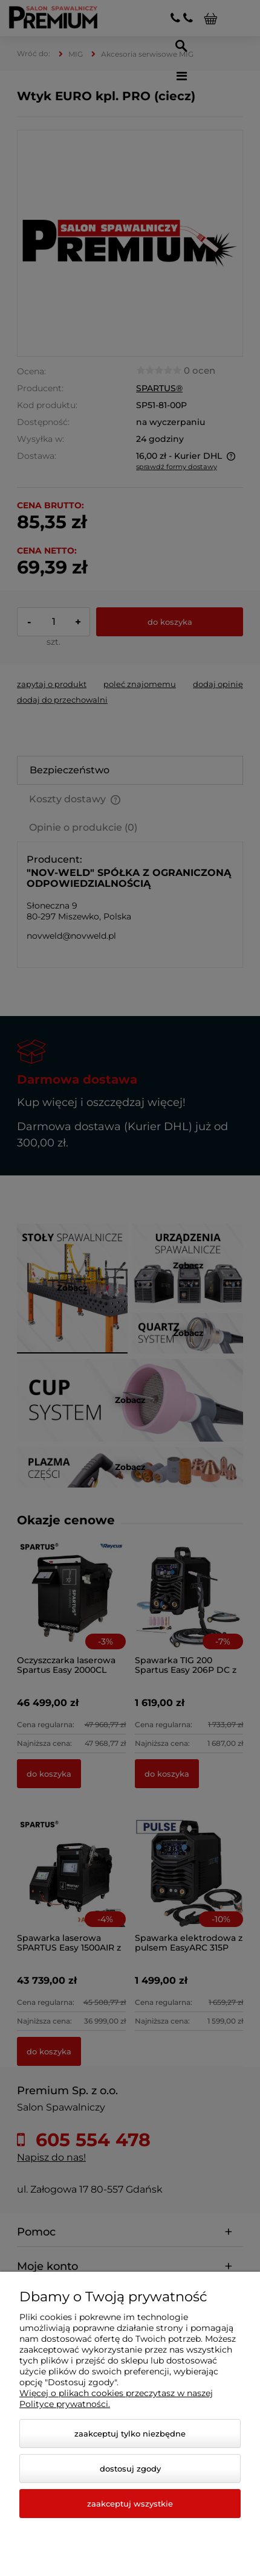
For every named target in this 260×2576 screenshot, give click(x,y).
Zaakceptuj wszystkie (130, 2503)
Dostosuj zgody (130, 2468)
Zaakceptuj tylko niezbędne (130, 2433)
